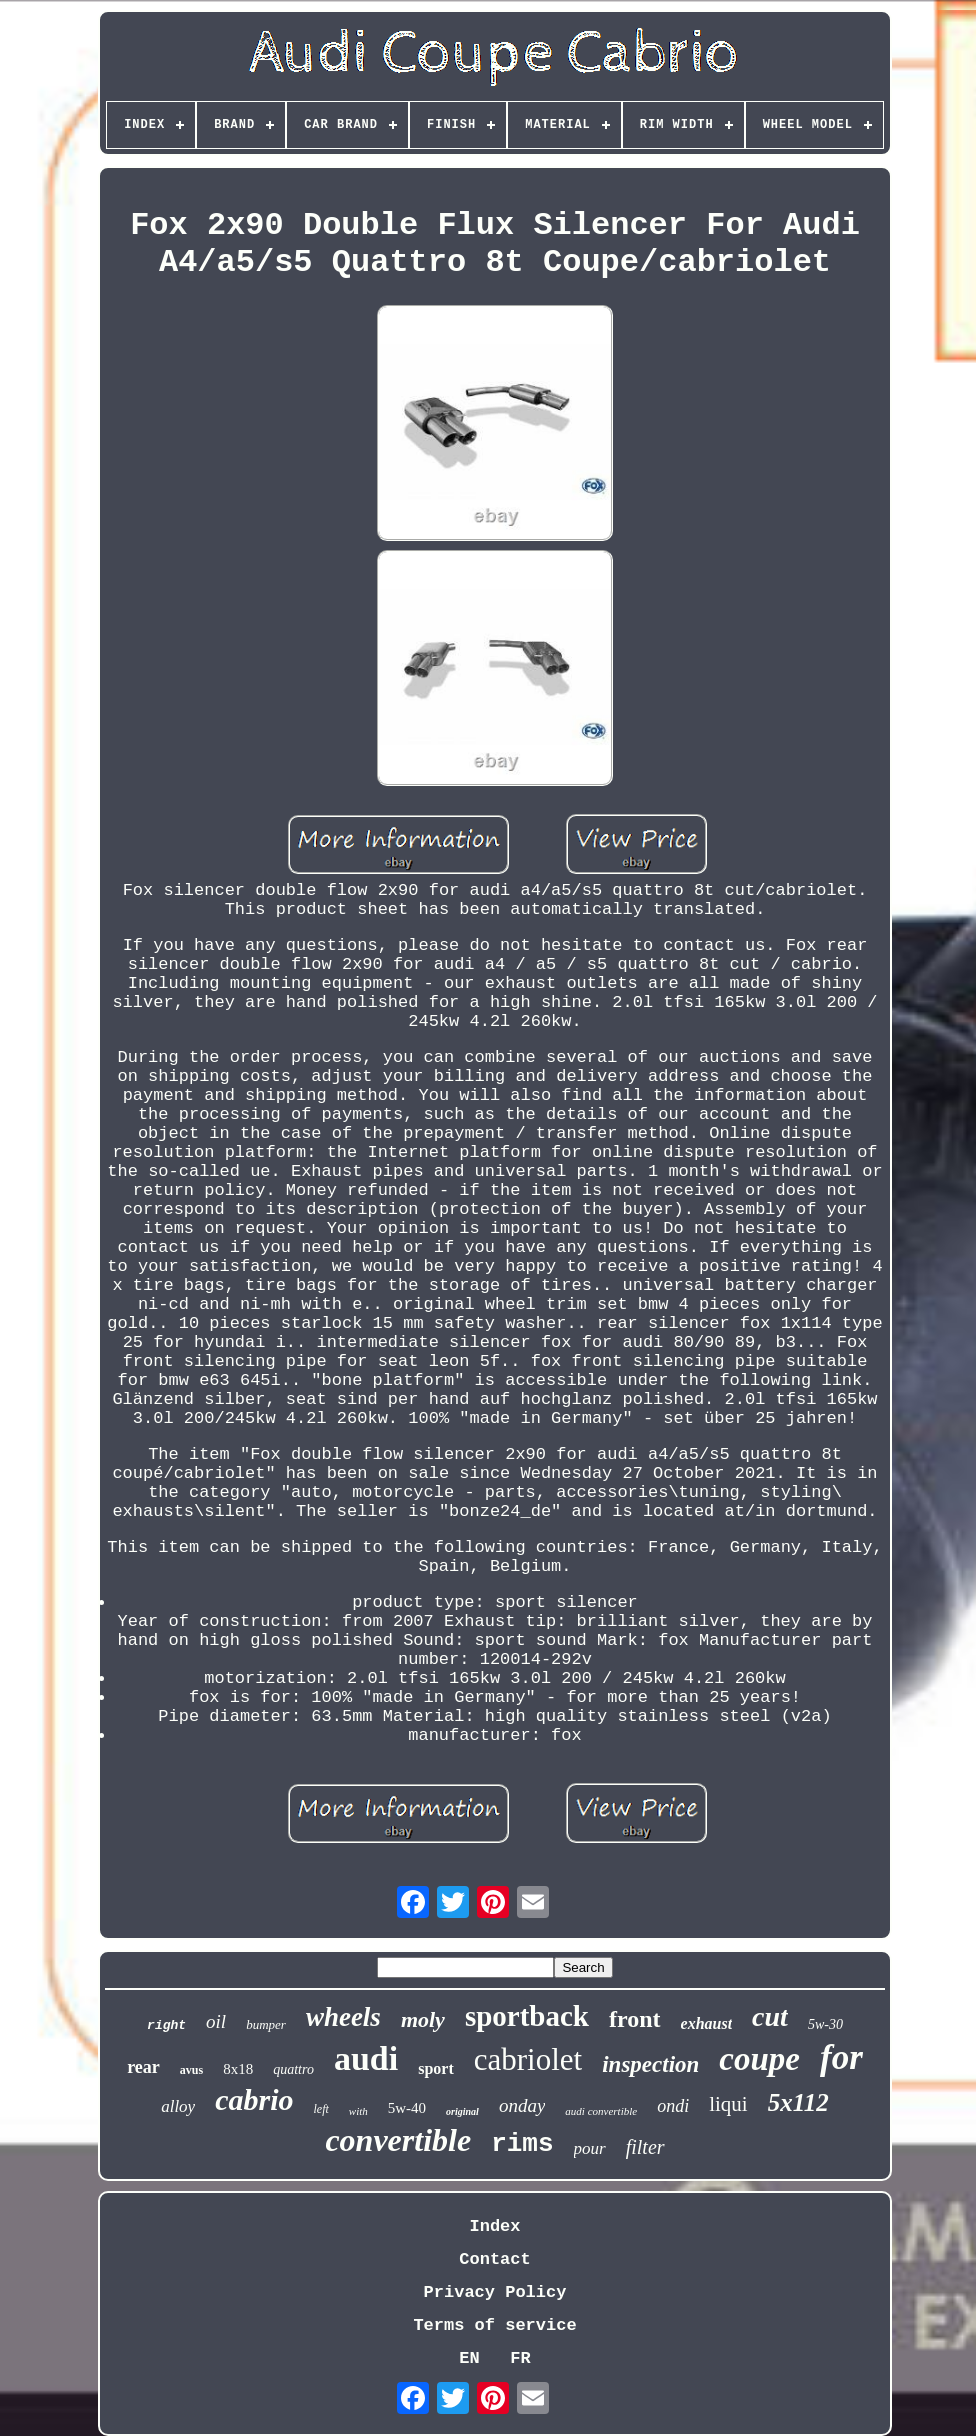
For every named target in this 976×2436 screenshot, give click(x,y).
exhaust (707, 2023)
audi (366, 2058)
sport (436, 2068)
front (635, 2019)
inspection (650, 2064)
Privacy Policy (495, 2292)
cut (770, 2016)
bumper (266, 2024)
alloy (178, 2106)
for (841, 2057)
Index (494, 2226)
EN (469, 2358)
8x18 (238, 2069)
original (462, 2111)
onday (522, 2105)
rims (522, 2144)
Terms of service (494, 2325)
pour (590, 2148)
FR (520, 2358)
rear (143, 2067)
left (321, 2109)
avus (191, 2070)
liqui (728, 2104)
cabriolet (528, 2059)
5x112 (798, 2102)
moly (423, 2019)
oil (216, 2021)
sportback (527, 2016)
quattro (293, 2069)
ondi (673, 2106)
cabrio (254, 2099)
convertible (398, 2140)
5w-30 (825, 2024)
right (166, 2025)
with (358, 2111)
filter (645, 2147)
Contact (494, 2259)
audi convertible (601, 2111)
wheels (343, 2017)
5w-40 (407, 2108)
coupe (759, 2059)
